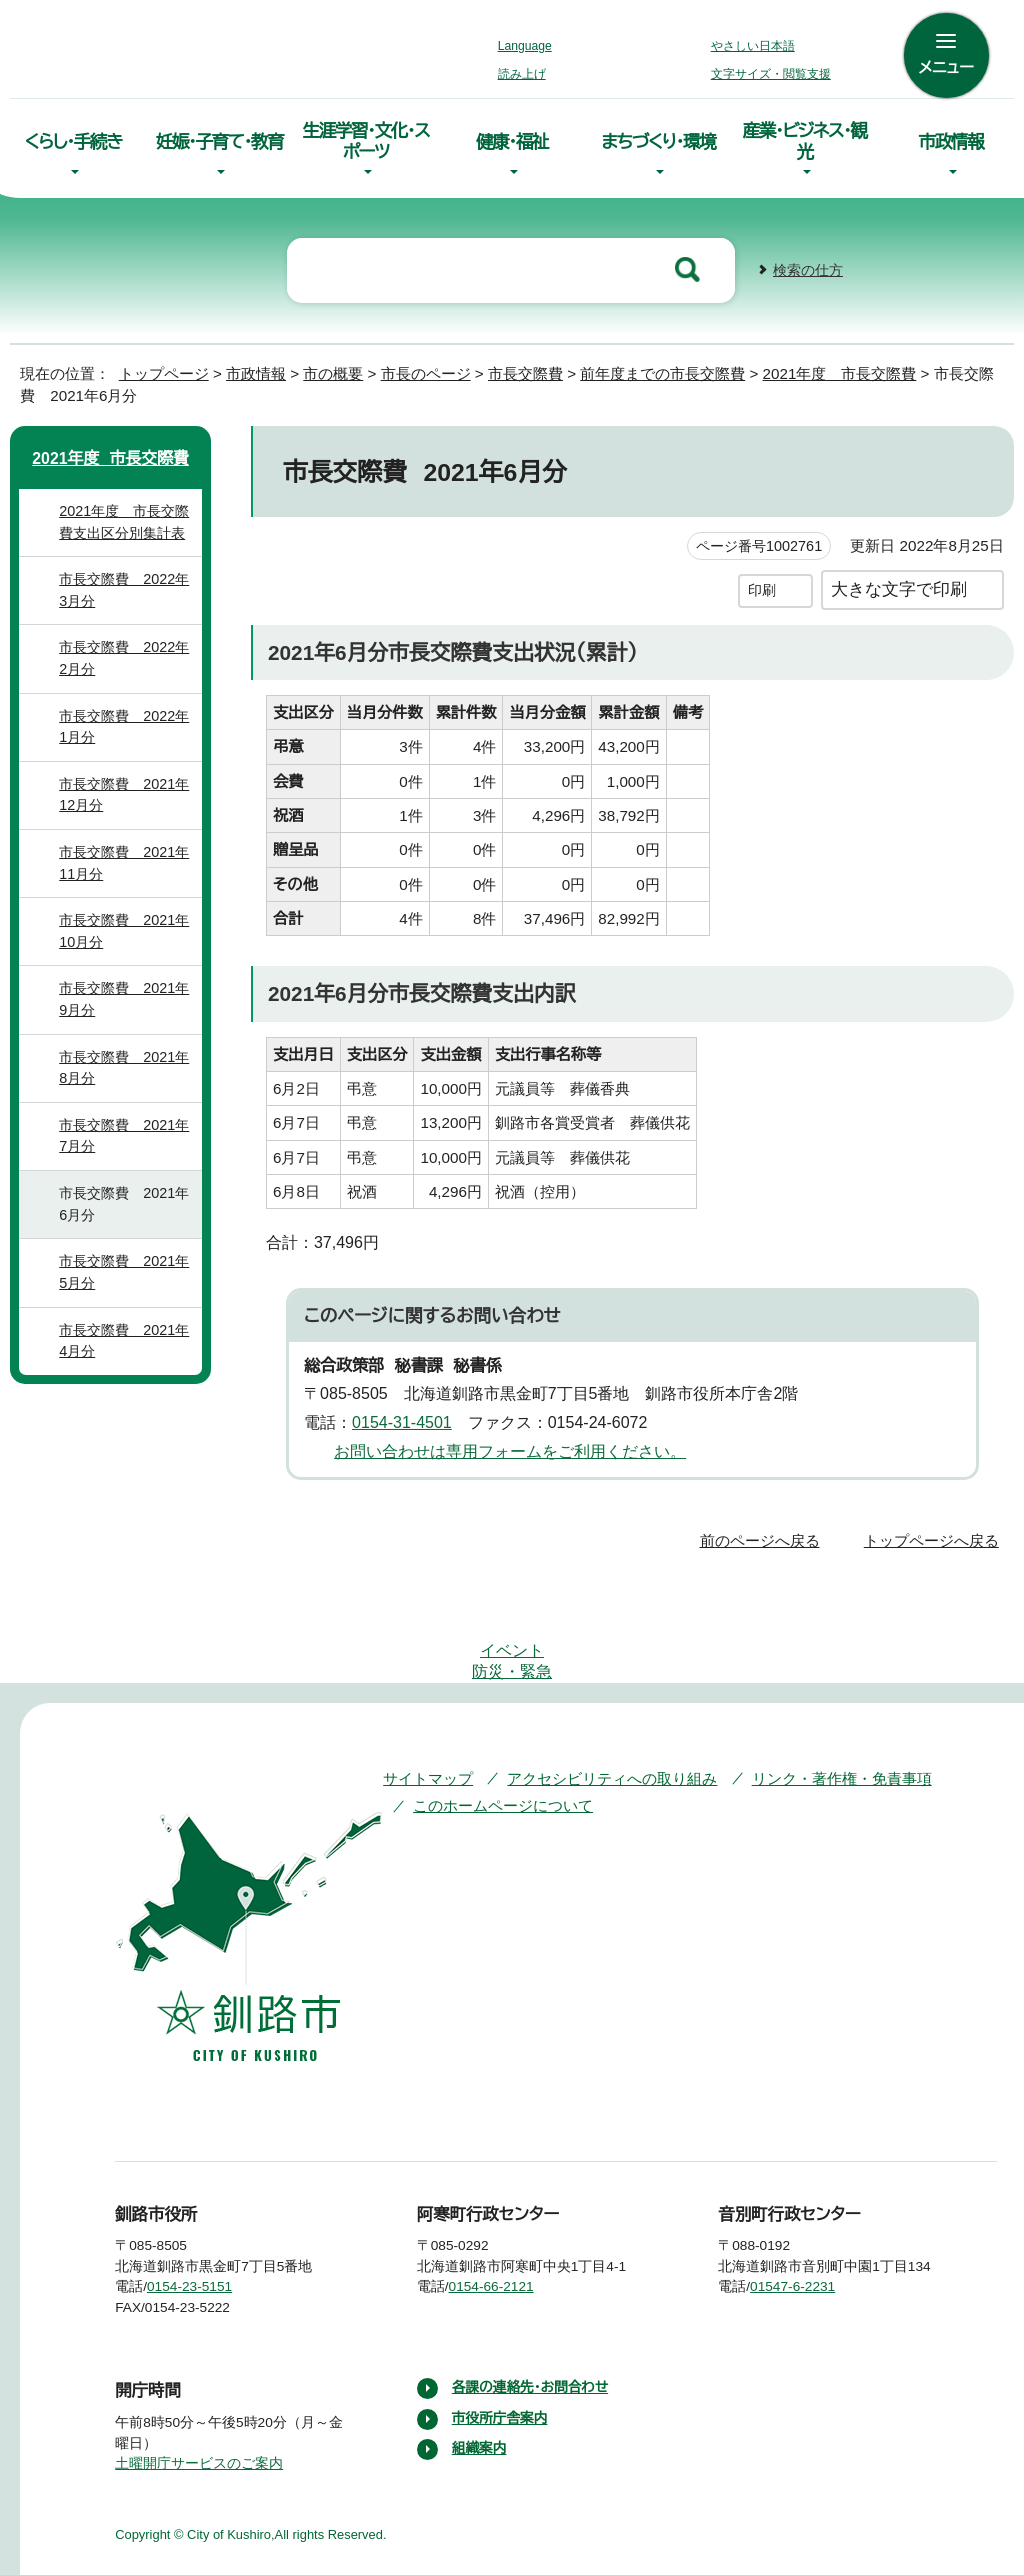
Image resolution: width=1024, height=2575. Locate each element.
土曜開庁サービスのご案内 (196, 2395)
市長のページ (430, 365)
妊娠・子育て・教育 (219, 138)
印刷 (762, 582)
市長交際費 (535, 365)
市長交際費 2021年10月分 (126, 947)
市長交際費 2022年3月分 (127, 606)
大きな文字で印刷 (899, 581)
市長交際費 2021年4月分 (126, 1356)
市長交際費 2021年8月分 (126, 1083)
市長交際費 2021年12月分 (126, 811)
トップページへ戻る (934, 1531)
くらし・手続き (73, 138)
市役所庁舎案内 (501, 2350)
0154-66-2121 (506, 2219)
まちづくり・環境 (658, 138)
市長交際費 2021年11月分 (126, 879)
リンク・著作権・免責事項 (812, 1709)
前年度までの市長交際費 (678, 365)
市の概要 (333, 365)
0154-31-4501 (408, 1415)
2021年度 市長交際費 (862, 365)
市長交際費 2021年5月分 (126, 1288)
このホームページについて (501, 1737)
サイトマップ (423, 1709)
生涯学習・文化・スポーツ (366, 138)
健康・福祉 (512, 138)
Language (530, 46)
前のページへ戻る (765, 1531)
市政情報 (951, 138)
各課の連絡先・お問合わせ (532, 2320)
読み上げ (523, 74)
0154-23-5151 (204, 2219)
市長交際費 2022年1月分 (127, 742)
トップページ (155, 365)
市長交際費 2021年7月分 (126, 1152)
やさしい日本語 (752, 46)
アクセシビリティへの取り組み (598, 1709)
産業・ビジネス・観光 (804, 138)
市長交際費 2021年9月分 (126, 1015)
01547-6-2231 (809, 2219)
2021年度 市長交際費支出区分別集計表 (126, 538)
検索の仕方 (808, 262)
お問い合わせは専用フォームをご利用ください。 (502, 1443)
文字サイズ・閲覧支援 (767, 74)
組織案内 (480, 2381)
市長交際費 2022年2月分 (127, 674)
